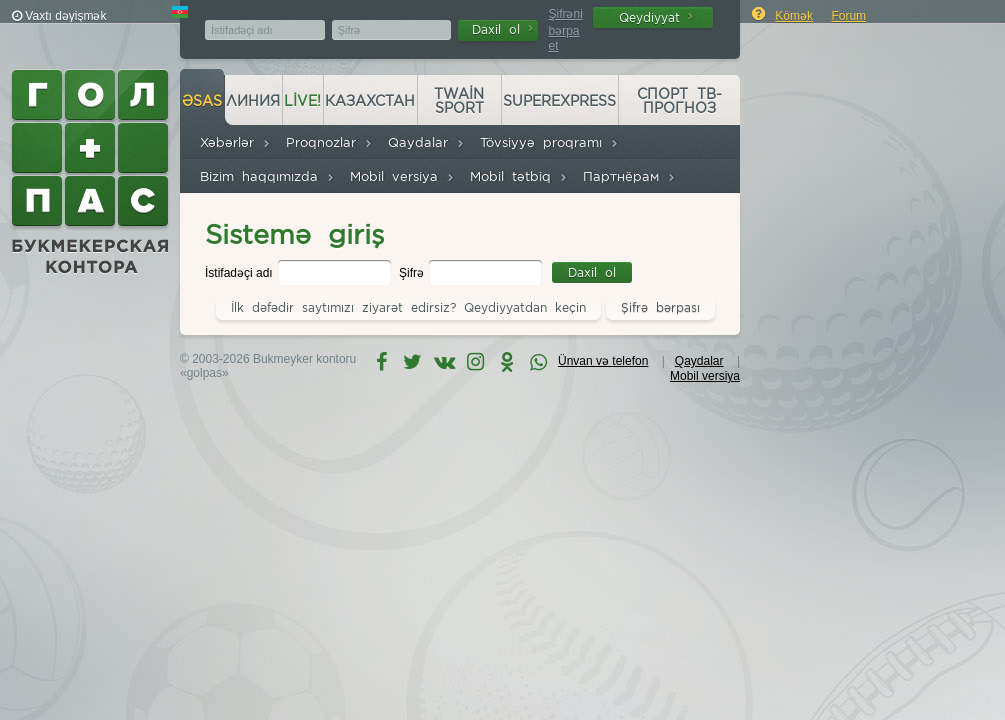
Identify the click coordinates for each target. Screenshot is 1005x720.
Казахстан (370, 101)
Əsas (202, 101)
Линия (253, 101)
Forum (848, 16)
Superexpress (559, 101)
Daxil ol (502, 29)
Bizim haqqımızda (267, 176)
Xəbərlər (235, 142)
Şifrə (413, 273)
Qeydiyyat (656, 17)
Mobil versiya (402, 176)
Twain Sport (459, 101)
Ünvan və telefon (603, 361)
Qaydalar (426, 142)
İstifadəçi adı (240, 273)
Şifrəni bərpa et (565, 30)
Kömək (794, 16)
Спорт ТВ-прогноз (679, 101)
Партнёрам (629, 176)
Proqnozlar (329, 142)
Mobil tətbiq (519, 176)
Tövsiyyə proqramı (549, 142)
